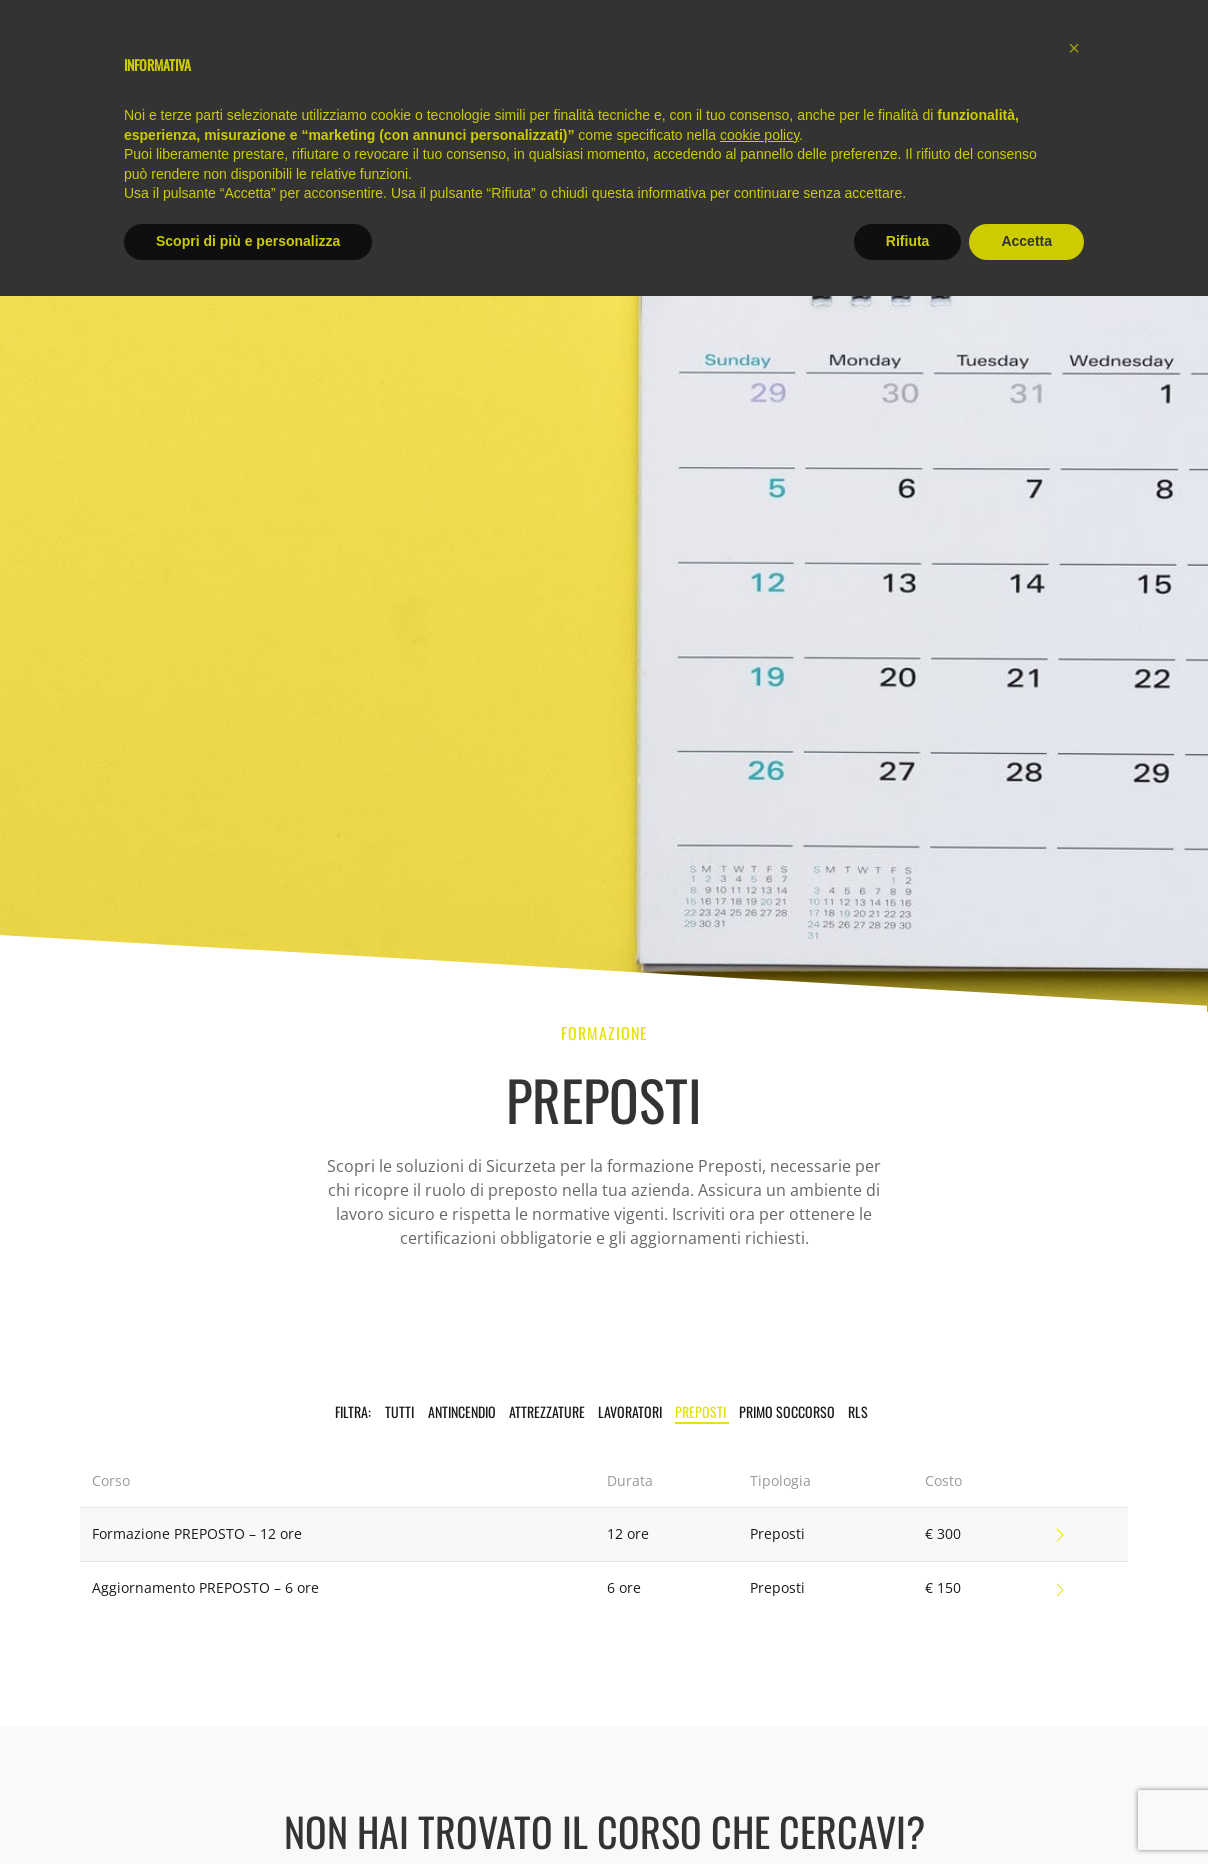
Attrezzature (548, 1411)
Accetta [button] (1026, 241)
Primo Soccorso (788, 1411)
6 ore (624, 1587)
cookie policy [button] (759, 135)
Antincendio (463, 1411)
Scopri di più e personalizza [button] (248, 241)
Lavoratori (631, 1411)
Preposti (702, 1411)
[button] (1074, 48)
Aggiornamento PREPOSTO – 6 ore (205, 1587)
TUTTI (399, 1411)
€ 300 (943, 1533)
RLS (858, 1411)
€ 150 (943, 1587)
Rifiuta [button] (908, 241)
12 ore (628, 1533)
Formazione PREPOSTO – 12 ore (197, 1533)
